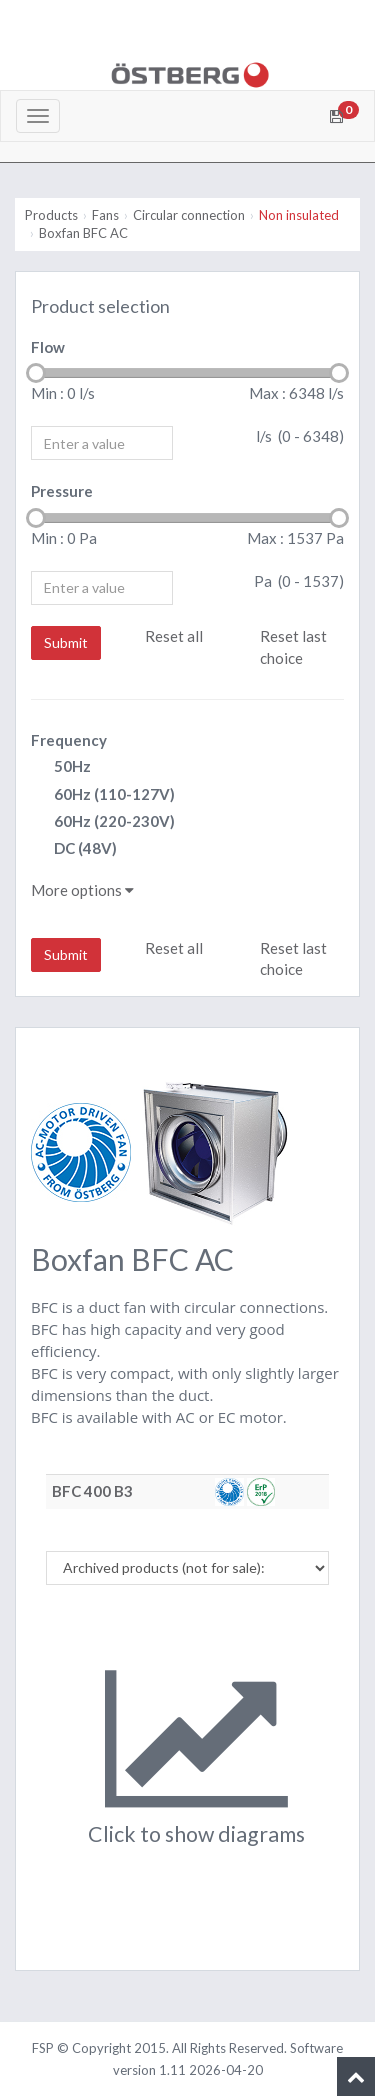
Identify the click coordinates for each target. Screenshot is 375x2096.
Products (51, 215)
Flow (48, 347)
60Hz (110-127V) (103, 795)
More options (82, 890)
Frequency (69, 740)
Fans (105, 215)
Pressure (62, 491)
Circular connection (189, 215)
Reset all (174, 636)
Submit (66, 642)
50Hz (61, 767)
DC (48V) (74, 849)
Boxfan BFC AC (83, 233)
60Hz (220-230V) (103, 822)
